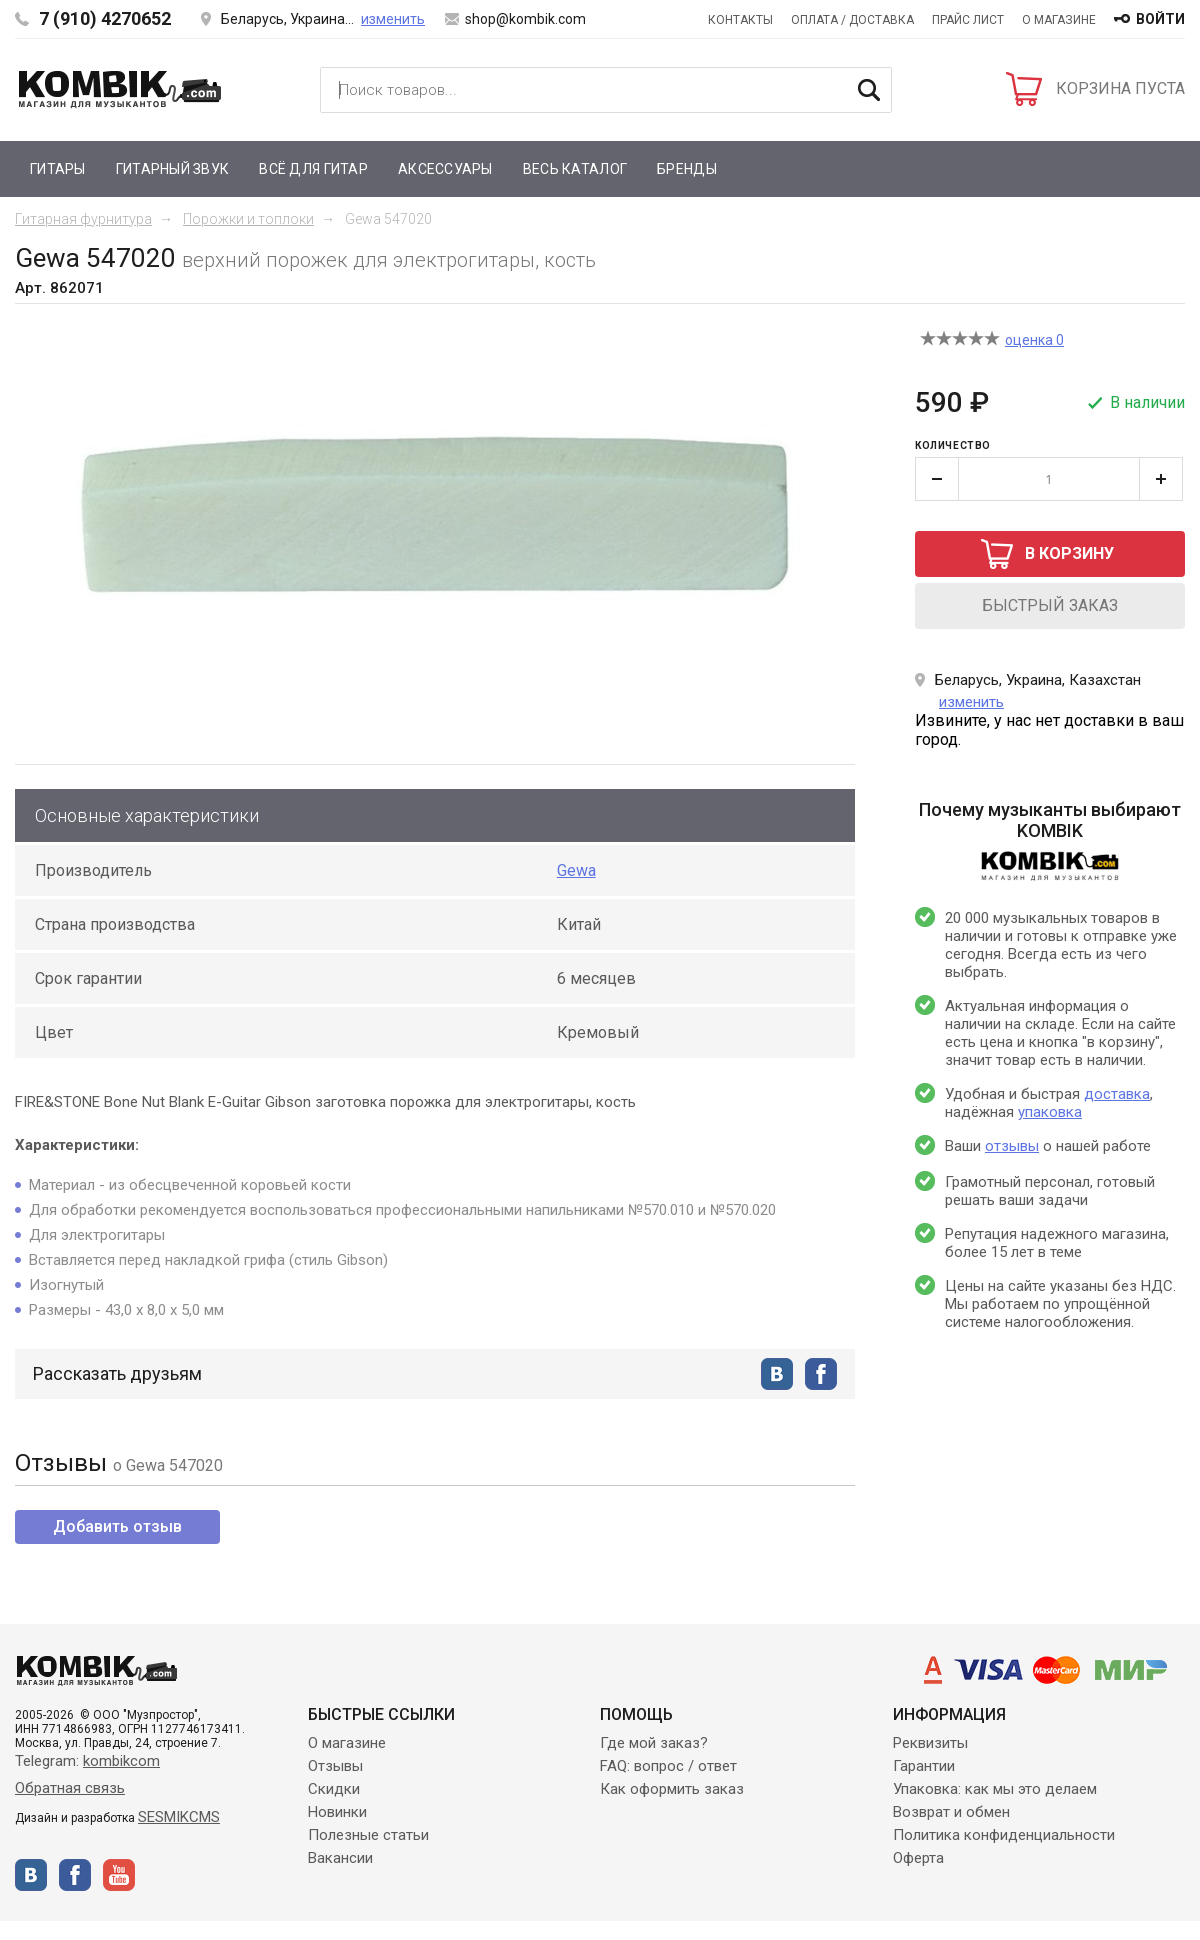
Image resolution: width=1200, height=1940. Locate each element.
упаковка (1050, 1112)
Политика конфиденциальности (1004, 1835)
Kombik (120, 89)
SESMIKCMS (179, 1817)
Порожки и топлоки (248, 219)
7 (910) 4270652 (105, 18)
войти (1160, 19)
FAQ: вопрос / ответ (668, 1766)
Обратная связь (70, 1788)
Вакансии (340, 1858)
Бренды (687, 169)
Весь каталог (575, 169)
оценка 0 (1034, 340)
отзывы (1012, 1146)
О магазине (1059, 20)
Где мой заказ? (654, 1743)
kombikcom (121, 1761)
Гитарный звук (173, 169)
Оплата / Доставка (852, 20)
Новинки (337, 1812)
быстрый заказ (1050, 605)
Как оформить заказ (672, 1789)
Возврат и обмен (951, 1812)
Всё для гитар (313, 169)
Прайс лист (968, 20)
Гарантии (924, 1766)
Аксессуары (445, 169)
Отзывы (335, 1766)
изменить (393, 19)
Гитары (58, 169)
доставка (1117, 1094)
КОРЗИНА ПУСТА (1120, 88)
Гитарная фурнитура (83, 219)
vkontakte (777, 1374)
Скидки (334, 1789)
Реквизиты (930, 1743)
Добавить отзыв (117, 1526)
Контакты (740, 20)
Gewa (576, 870)
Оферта (918, 1858)
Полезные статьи (368, 1835)
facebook (821, 1374)
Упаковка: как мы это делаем (995, 1789)
